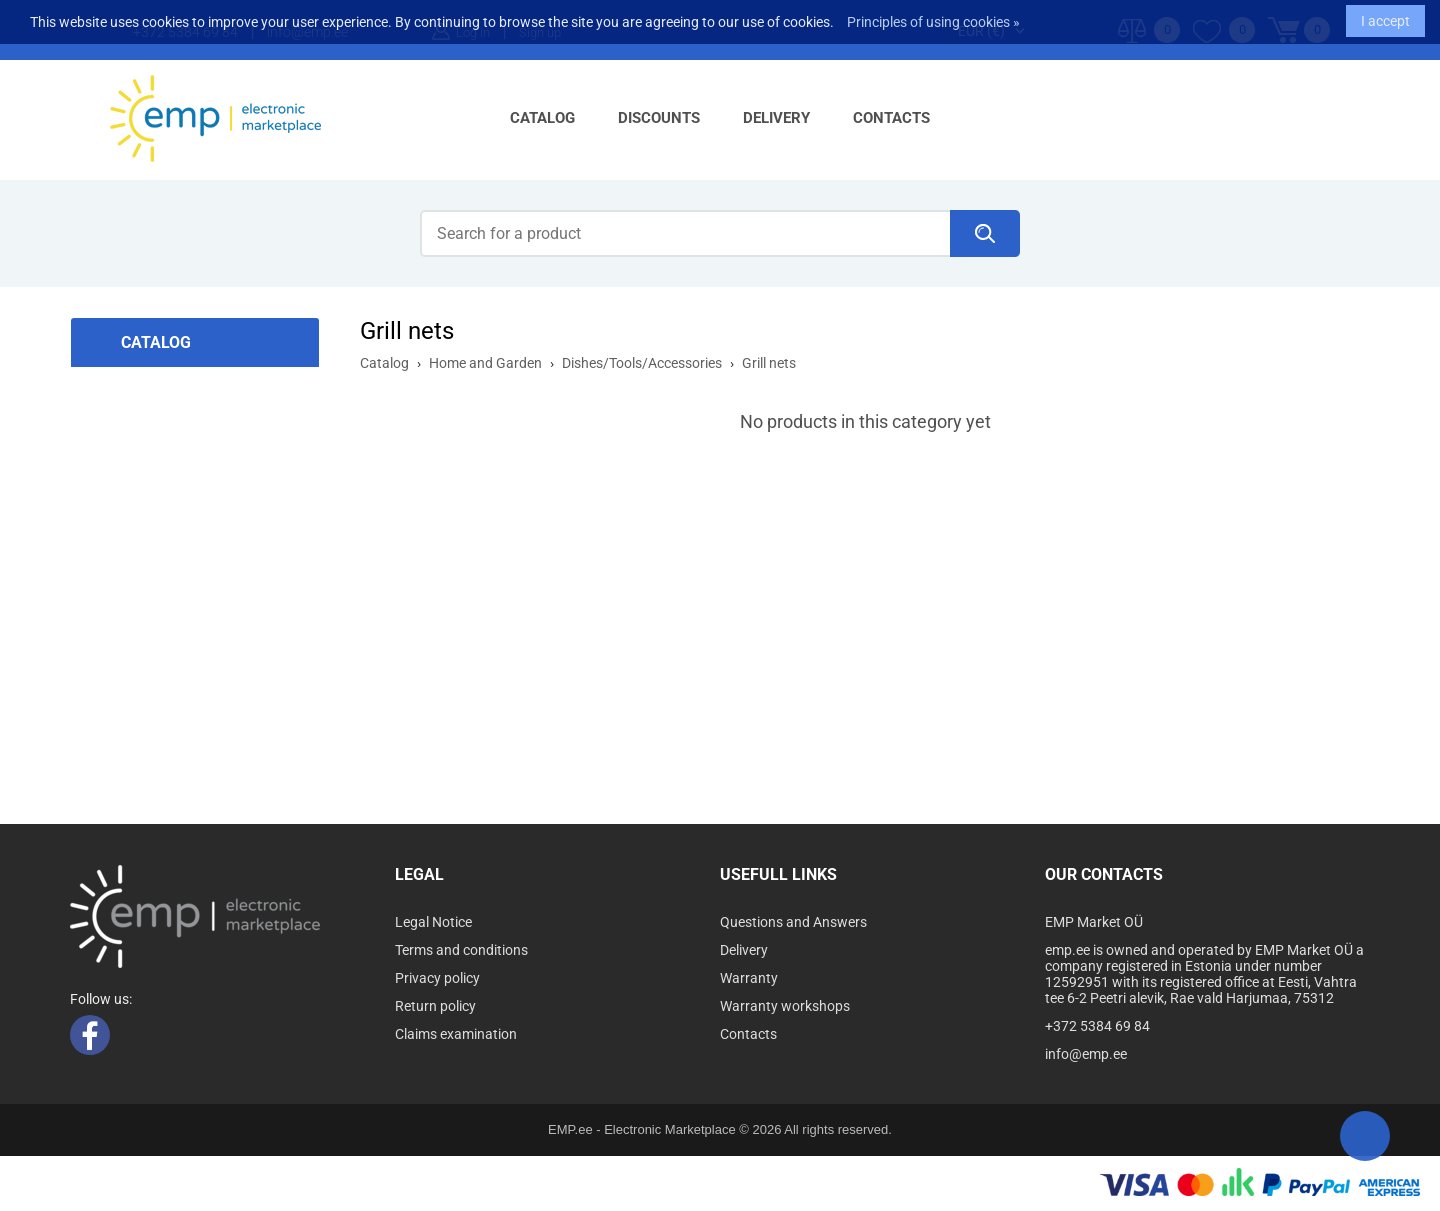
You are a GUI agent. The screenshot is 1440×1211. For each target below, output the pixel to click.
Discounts (659, 118)
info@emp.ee (1086, 1054)
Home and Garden (485, 363)
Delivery (776, 118)
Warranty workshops (785, 1006)
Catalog (542, 118)
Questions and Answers (793, 922)
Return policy (435, 1006)
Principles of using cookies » (933, 17)
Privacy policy (437, 978)
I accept (1385, 16)
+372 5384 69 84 (1097, 1026)
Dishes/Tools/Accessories (642, 363)
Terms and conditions (461, 950)
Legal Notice (433, 922)
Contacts (891, 118)
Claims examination (456, 1034)
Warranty (749, 978)
